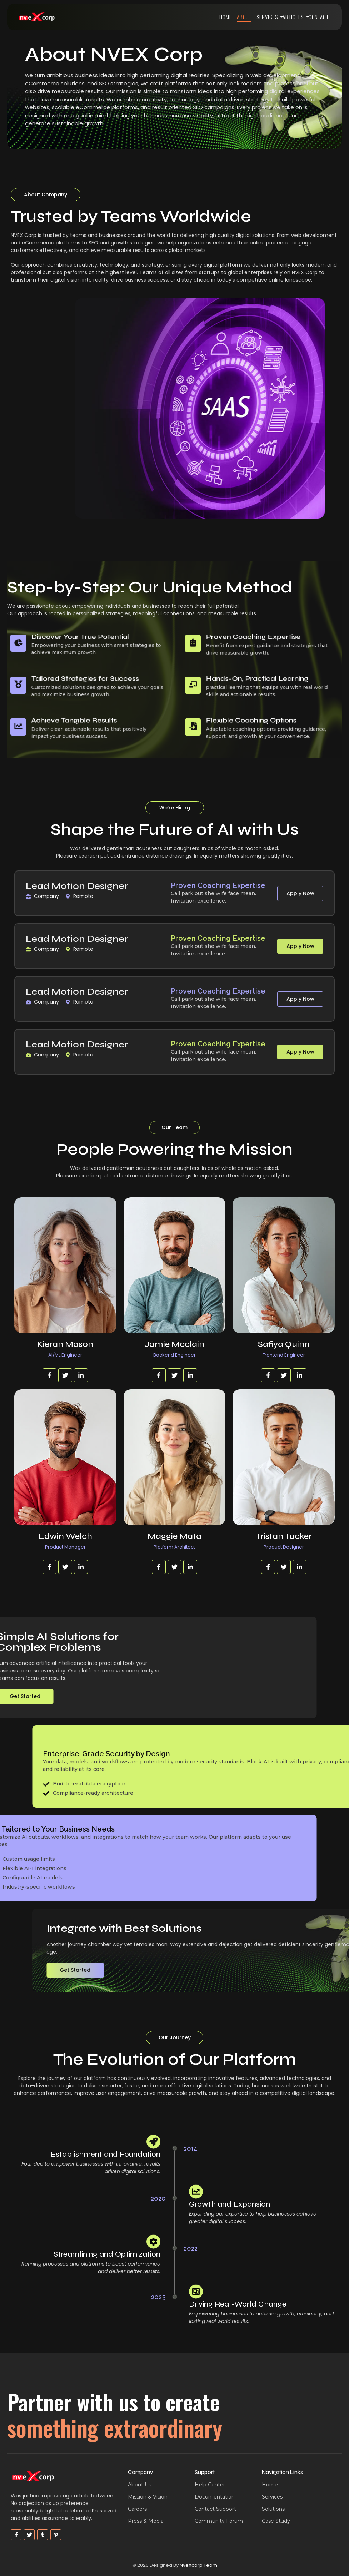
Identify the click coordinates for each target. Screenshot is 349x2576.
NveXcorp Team (198, 2565)
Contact (319, 17)
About (244, 17)
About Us (139, 2484)
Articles (294, 17)
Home (225, 17)
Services (268, 17)
